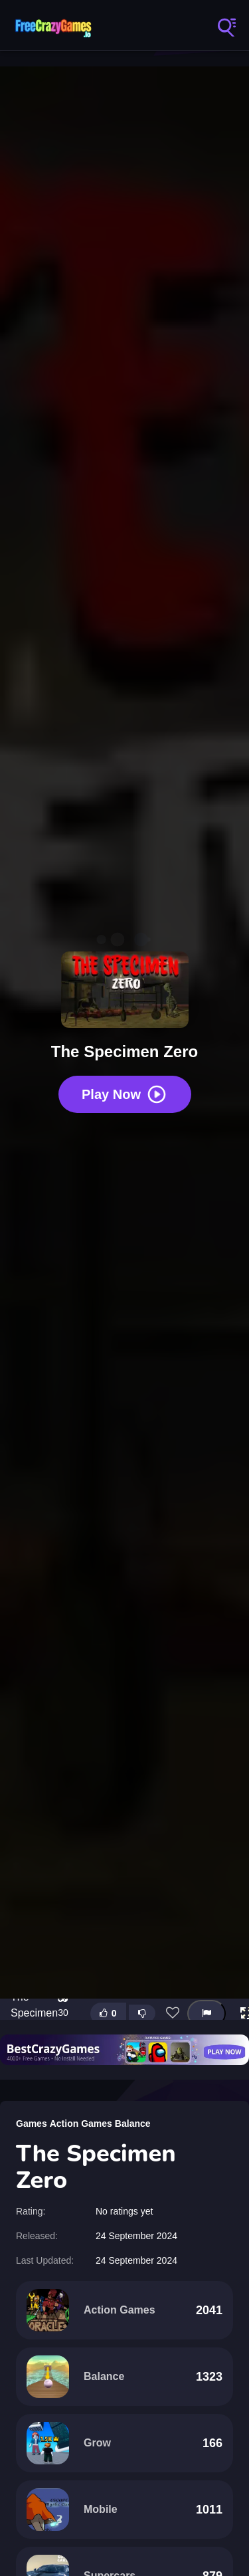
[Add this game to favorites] (173, 2013)
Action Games (81, 2123)
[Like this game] (108, 2014)
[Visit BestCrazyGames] (124, 2049)
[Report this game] (206, 2013)
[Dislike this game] (142, 2013)
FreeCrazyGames (53, 26)
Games (31, 2123)
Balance (133, 2123)
